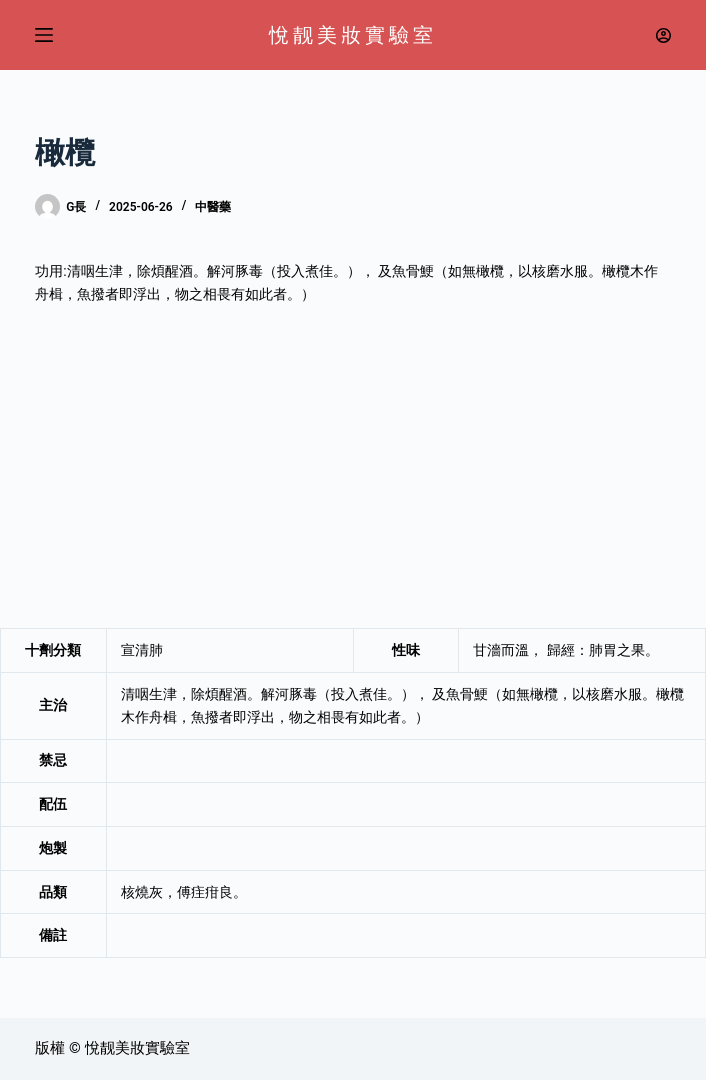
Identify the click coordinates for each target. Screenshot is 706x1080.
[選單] (44, 35)
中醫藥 (213, 207)
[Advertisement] (353, 467)
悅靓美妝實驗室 (353, 35)
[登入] (663, 35)
